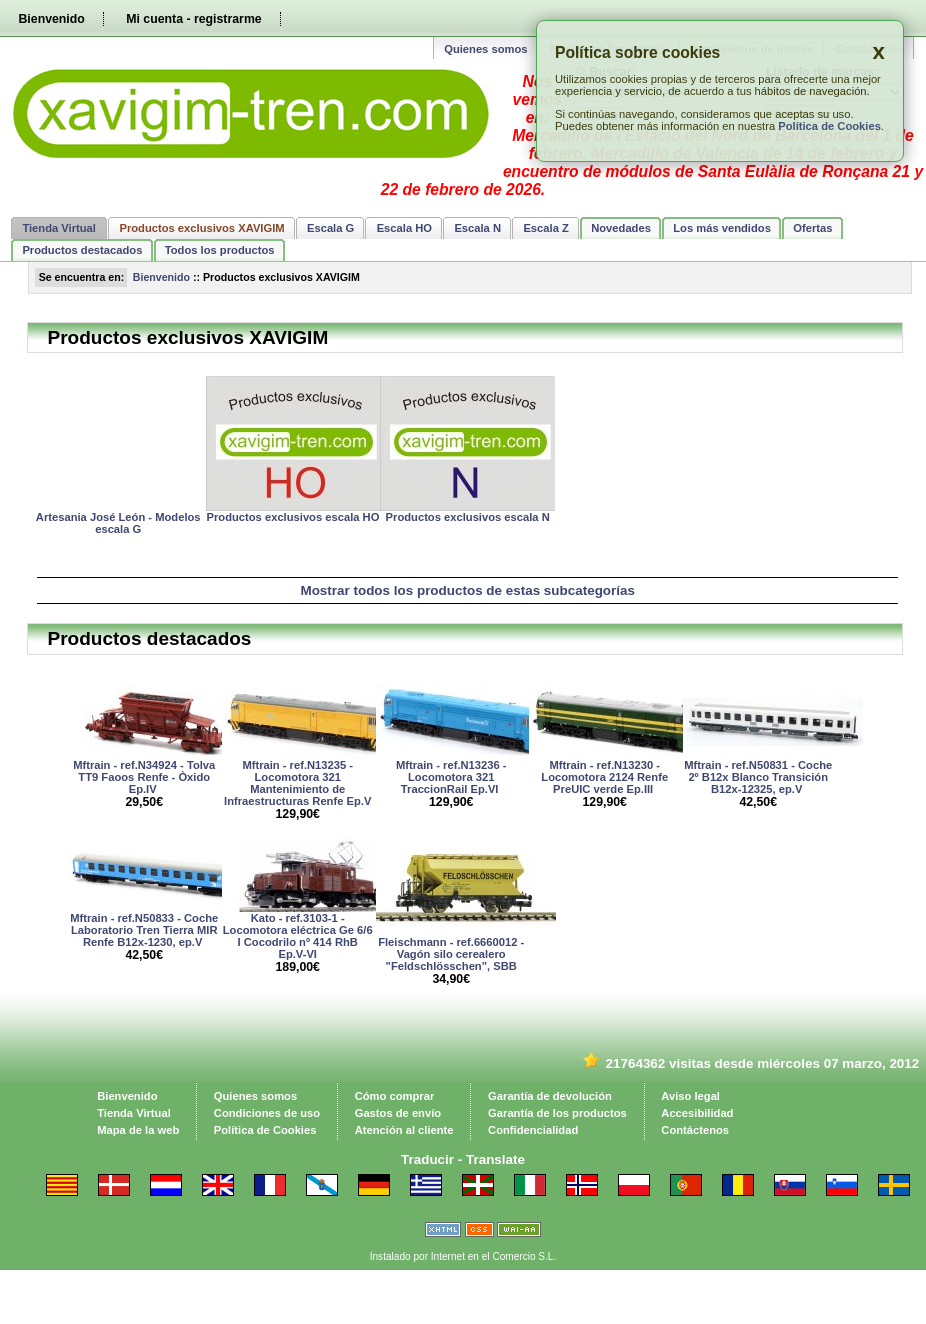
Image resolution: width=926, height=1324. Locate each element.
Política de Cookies (829, 126)
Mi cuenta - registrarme (193, 19)
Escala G (330, 228)
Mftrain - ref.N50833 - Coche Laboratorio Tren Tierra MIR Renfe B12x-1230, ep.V (144, 930)
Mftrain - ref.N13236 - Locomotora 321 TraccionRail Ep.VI (451, 777)
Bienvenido (51, 19)
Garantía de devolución (550, 1096)
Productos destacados (82, 250)
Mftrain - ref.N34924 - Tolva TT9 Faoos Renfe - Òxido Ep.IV (144, 777)
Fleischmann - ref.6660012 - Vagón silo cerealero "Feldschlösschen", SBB (451, 954)
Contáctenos (695, 1130)
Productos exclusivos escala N (468, 517)
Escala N (477, 228)
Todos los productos (220, 250)
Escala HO (404, 228)
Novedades (621, 228)
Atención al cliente (404, 1130)
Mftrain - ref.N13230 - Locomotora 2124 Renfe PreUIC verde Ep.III (604, 777)
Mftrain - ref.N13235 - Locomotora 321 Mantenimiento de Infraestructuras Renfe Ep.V (297, 783)
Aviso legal (690, 1096)
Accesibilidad (697, 1113)
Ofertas (812, 228)
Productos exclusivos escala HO (293, 517)
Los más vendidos (722, 228)
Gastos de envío (398, 1113)
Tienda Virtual (59, 228)
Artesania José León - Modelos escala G (118, 523)
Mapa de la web (138, 1130)
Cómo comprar (395, 1096)
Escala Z (545, 228)
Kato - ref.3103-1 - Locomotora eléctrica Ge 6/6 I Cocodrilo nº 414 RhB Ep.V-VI (298, 936)
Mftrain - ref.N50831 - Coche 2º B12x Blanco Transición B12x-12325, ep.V (758, 777)
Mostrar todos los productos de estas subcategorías (467, 590)
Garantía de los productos (557, 1113)
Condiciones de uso (267, 1113)
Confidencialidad (533, 1130)
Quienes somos (485, 49)
